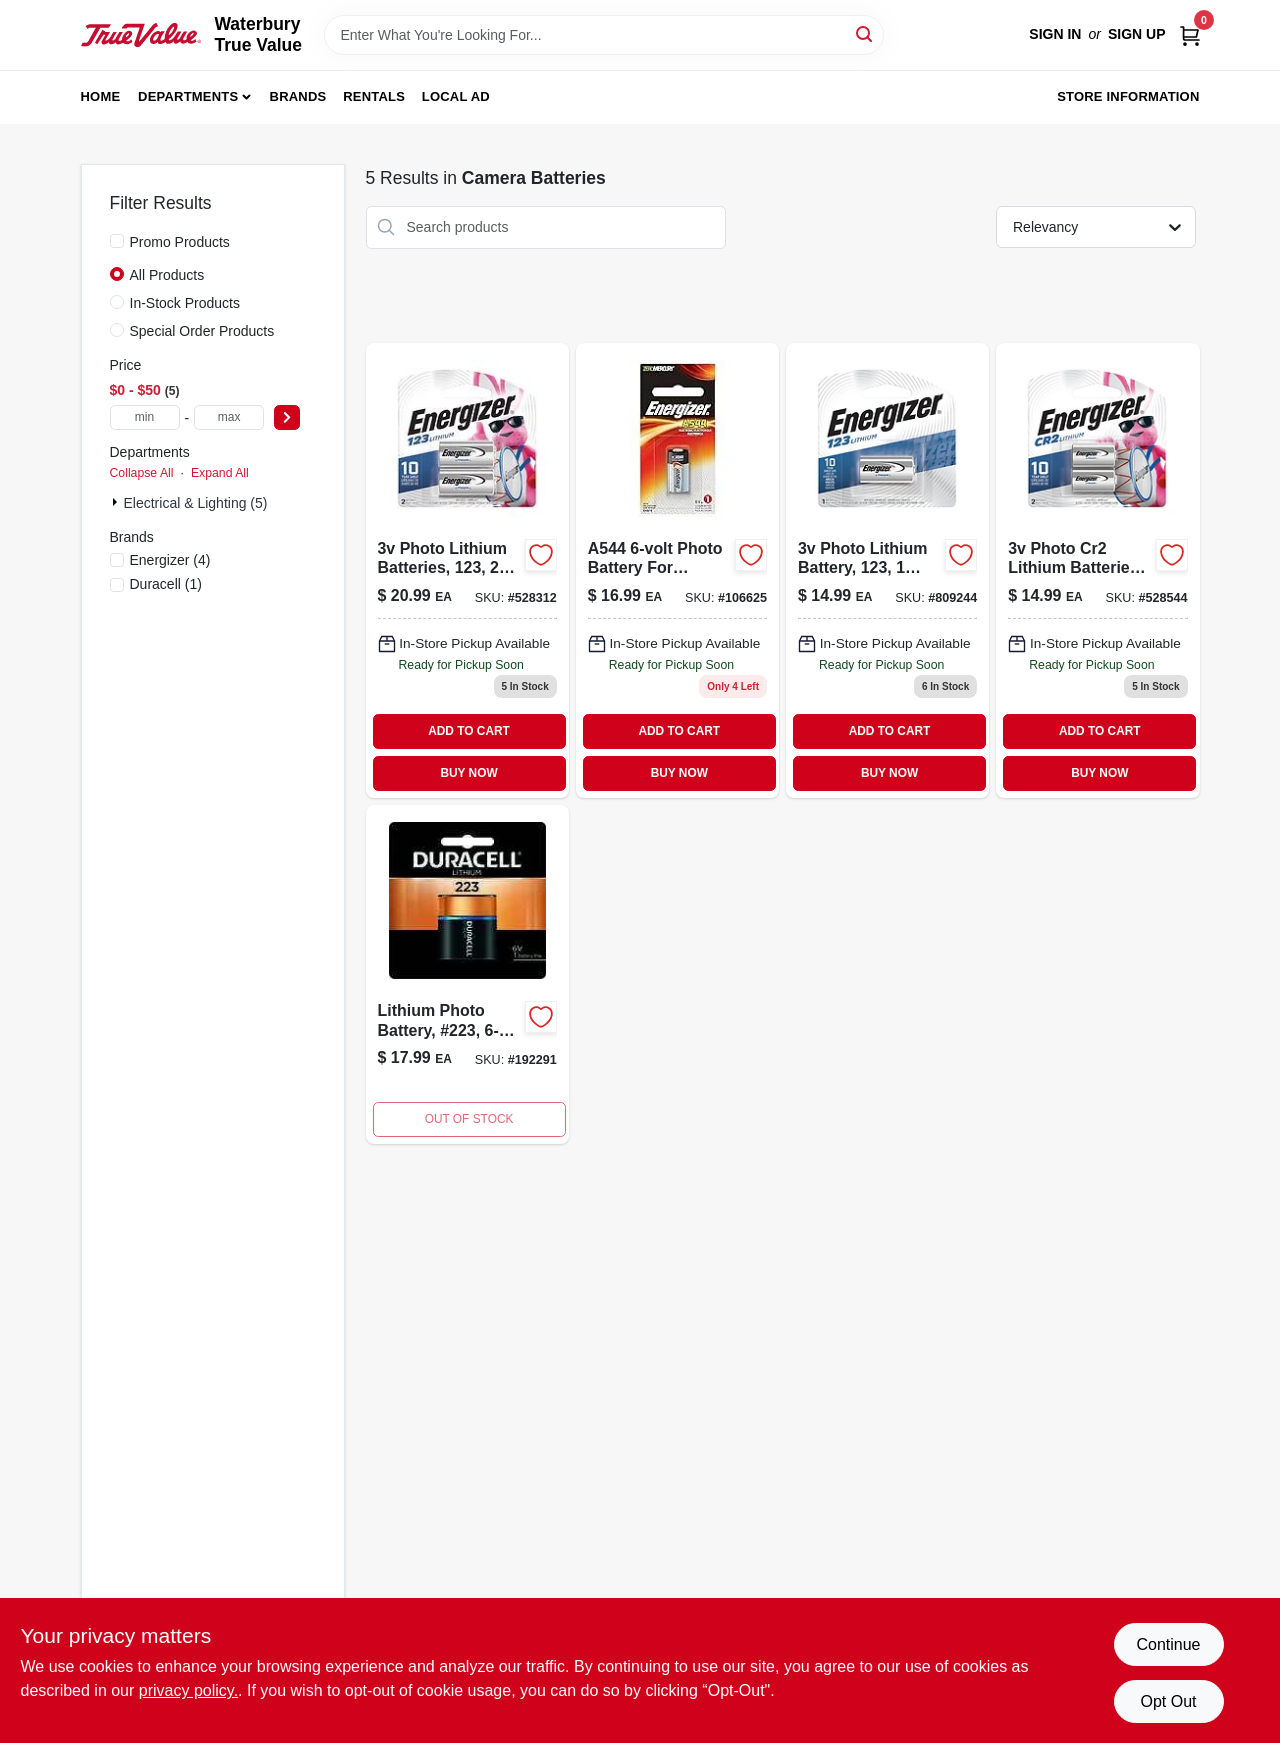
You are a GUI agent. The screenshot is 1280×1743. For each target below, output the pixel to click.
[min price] (145, 417)
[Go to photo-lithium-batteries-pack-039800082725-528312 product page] (467, 570)
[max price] (229, 417)
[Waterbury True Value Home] (141, 35)
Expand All (220, 473)
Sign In (1055, 34)
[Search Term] (604, 35)
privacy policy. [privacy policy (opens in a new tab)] (188, 1690)
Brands (298, 96)
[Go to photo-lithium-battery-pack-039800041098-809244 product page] (887, 570)
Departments (188, 96)
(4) (170, 560)
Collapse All (142, 473)
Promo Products (180, 242)
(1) (166, 584)
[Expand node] (117, 502)
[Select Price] (287, 417)
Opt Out (1168, 1701)
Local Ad (456, 96)
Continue (1168, 1644)
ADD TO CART (469, 731)
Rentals (374, 96)
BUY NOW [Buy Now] (468, 773)
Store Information (1128, 96)
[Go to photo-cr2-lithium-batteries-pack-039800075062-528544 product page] (1097, 570)
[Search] (865, 33)
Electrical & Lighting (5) (196, 503)
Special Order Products (202, 331)
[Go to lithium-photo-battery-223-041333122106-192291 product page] (467, 974)
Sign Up (1137, 34)
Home (101, 96)
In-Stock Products (185, 303)
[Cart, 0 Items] (1190, 34)
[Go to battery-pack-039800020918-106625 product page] (677, 570)
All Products (167, 275)
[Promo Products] (117, 241)
